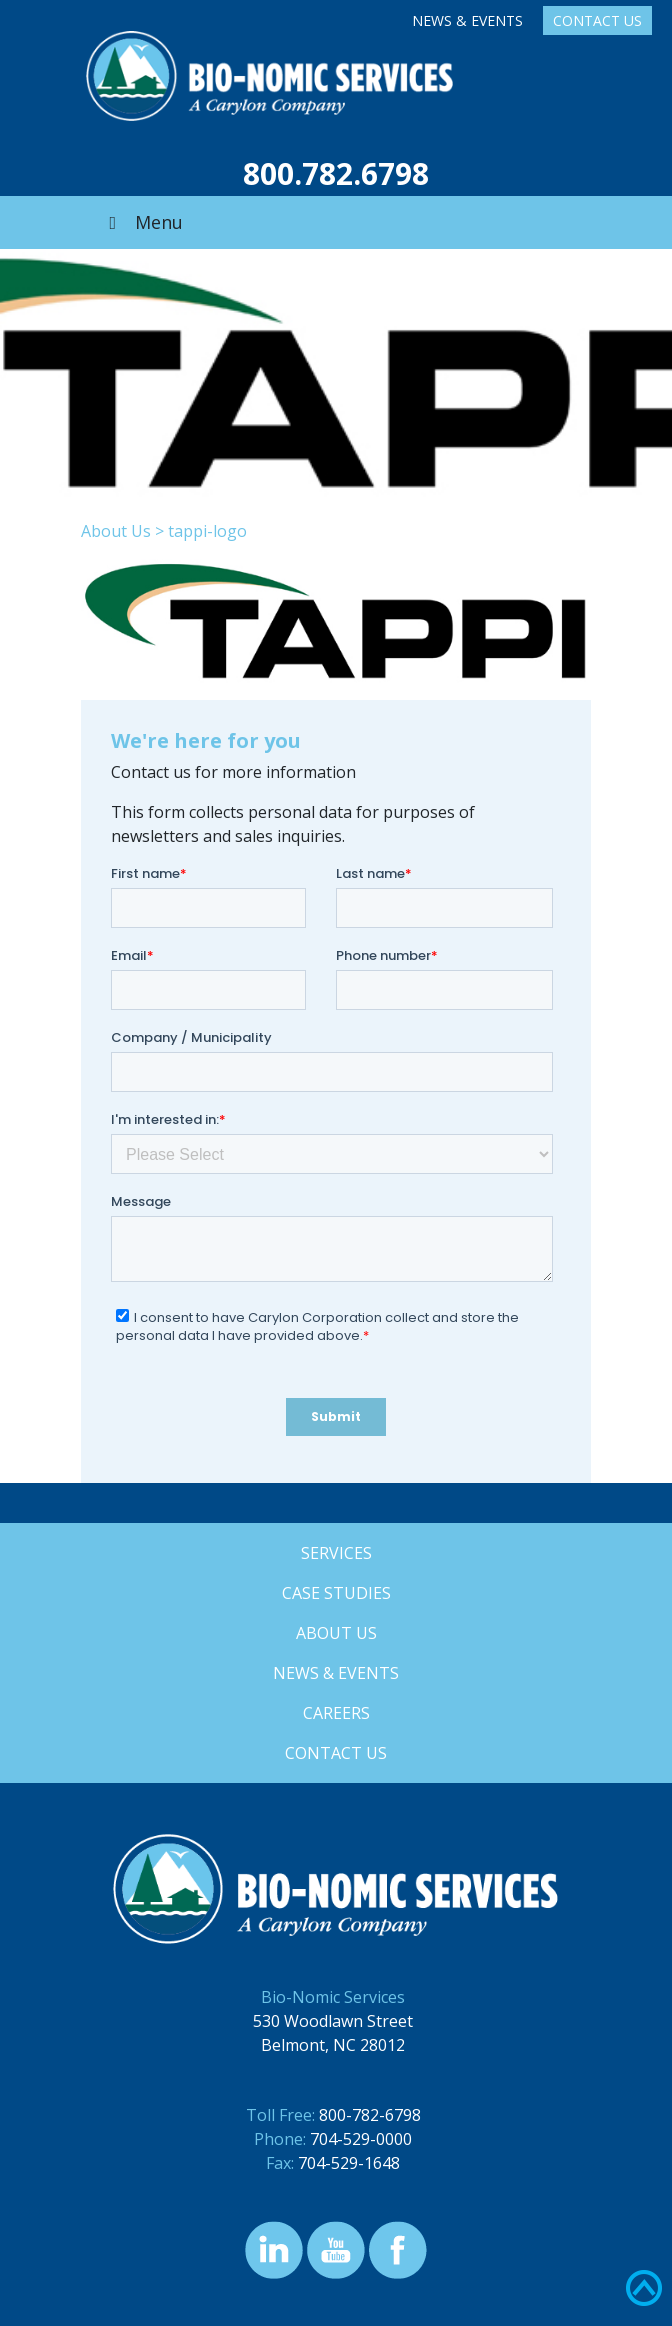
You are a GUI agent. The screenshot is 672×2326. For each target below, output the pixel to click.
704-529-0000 (361, 2139)
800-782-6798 (370, 2115)
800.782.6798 (336, 173)
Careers (336, 1713)
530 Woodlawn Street (333, 2021)
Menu (142, 222)
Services (336, 1553)
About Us (116, 531)
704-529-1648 (349, 2163)
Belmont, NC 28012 (333, 2045)
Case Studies (336, 1593)
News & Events (467, 20)
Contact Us (597, 20)
